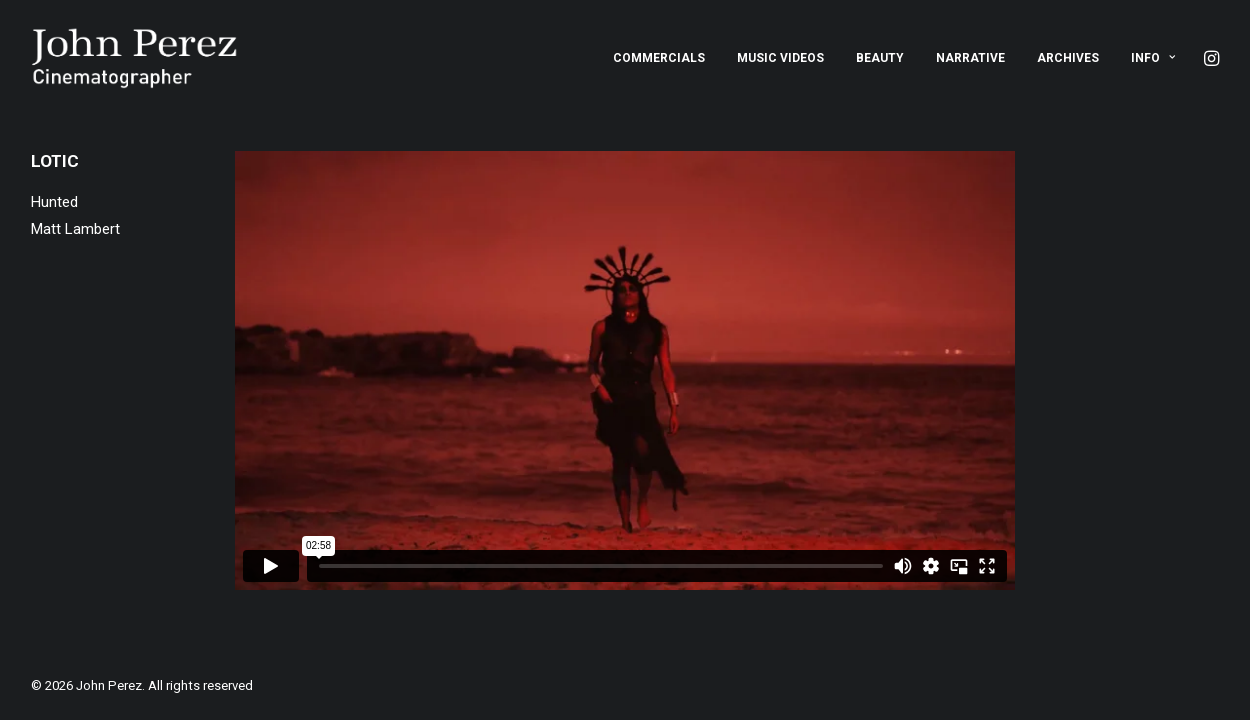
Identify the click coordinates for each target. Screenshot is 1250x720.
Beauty (880, 58)
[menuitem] (659, 58)
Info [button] (1153, 58)
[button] (1210, 58)
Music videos (780, 58)
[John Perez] (134, 58)
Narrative (970, 58)
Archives (1068, 58)
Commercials (659, 58)
